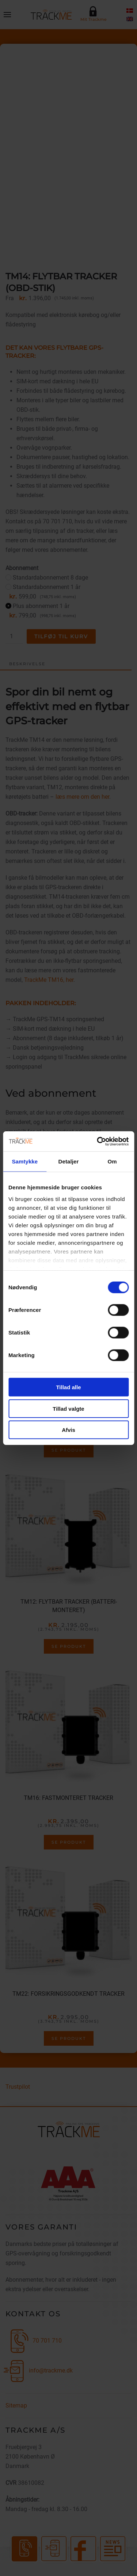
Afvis (68, 1430)
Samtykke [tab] (25, 1161)
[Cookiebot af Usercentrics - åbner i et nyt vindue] (97, 1141)
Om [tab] (112, 1161)
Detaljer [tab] (68, 1161)
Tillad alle (68, 1387)
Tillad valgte (68, 1408)
